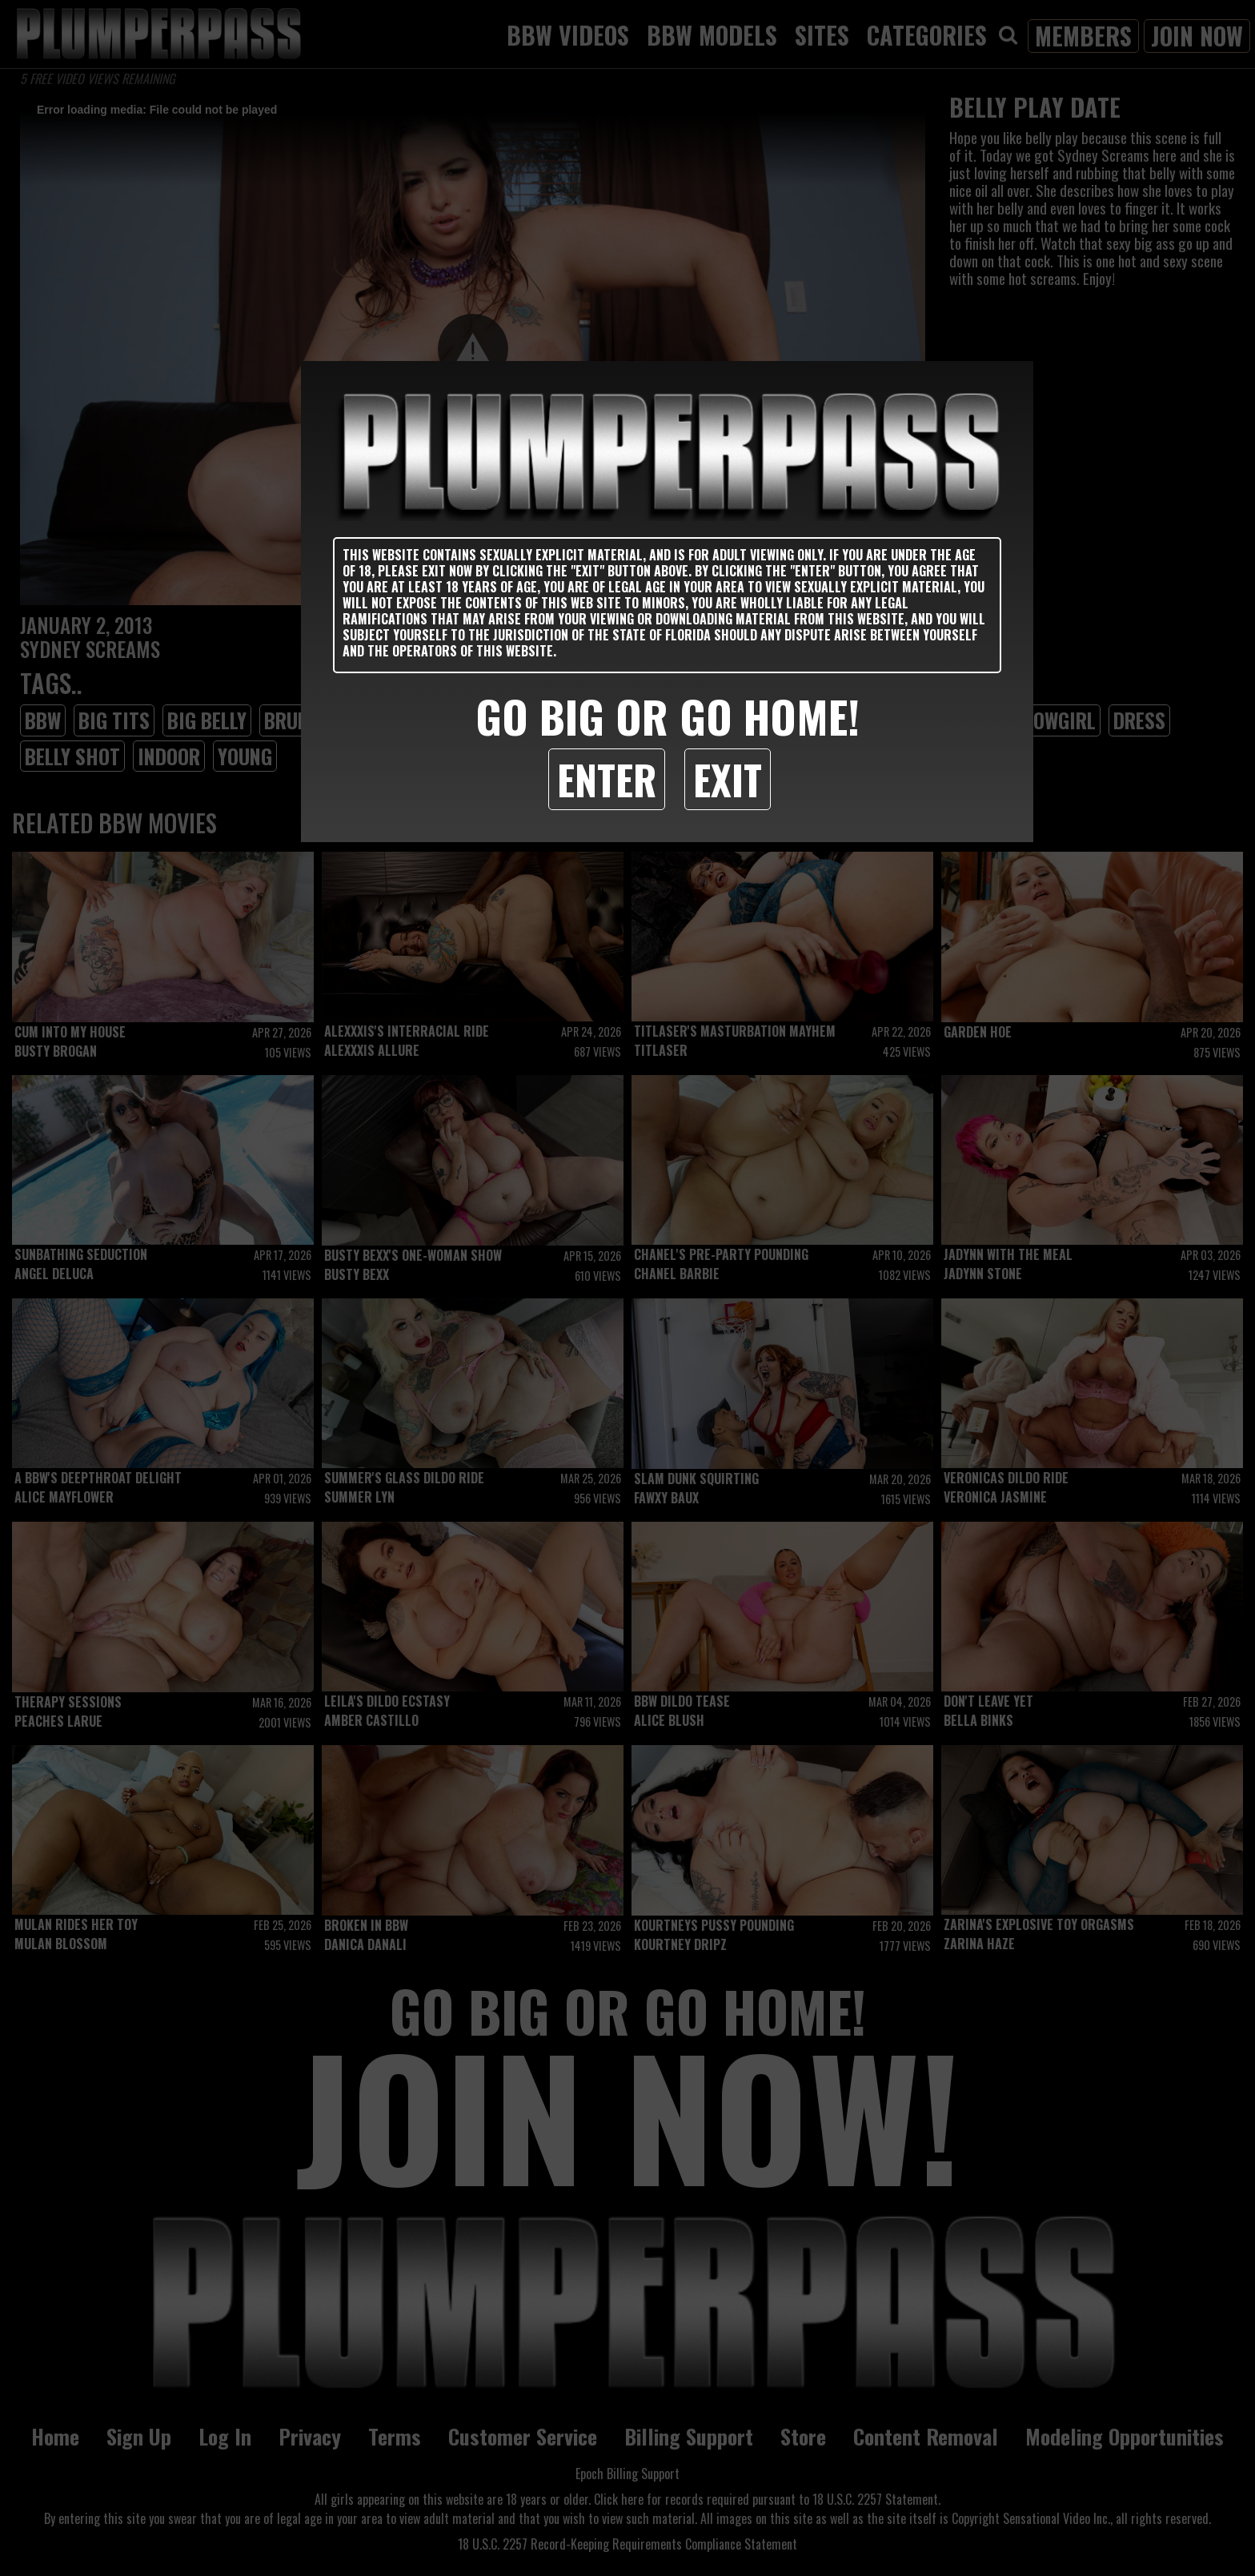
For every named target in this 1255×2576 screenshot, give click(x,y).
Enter (606, 779)
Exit (727, 779)
